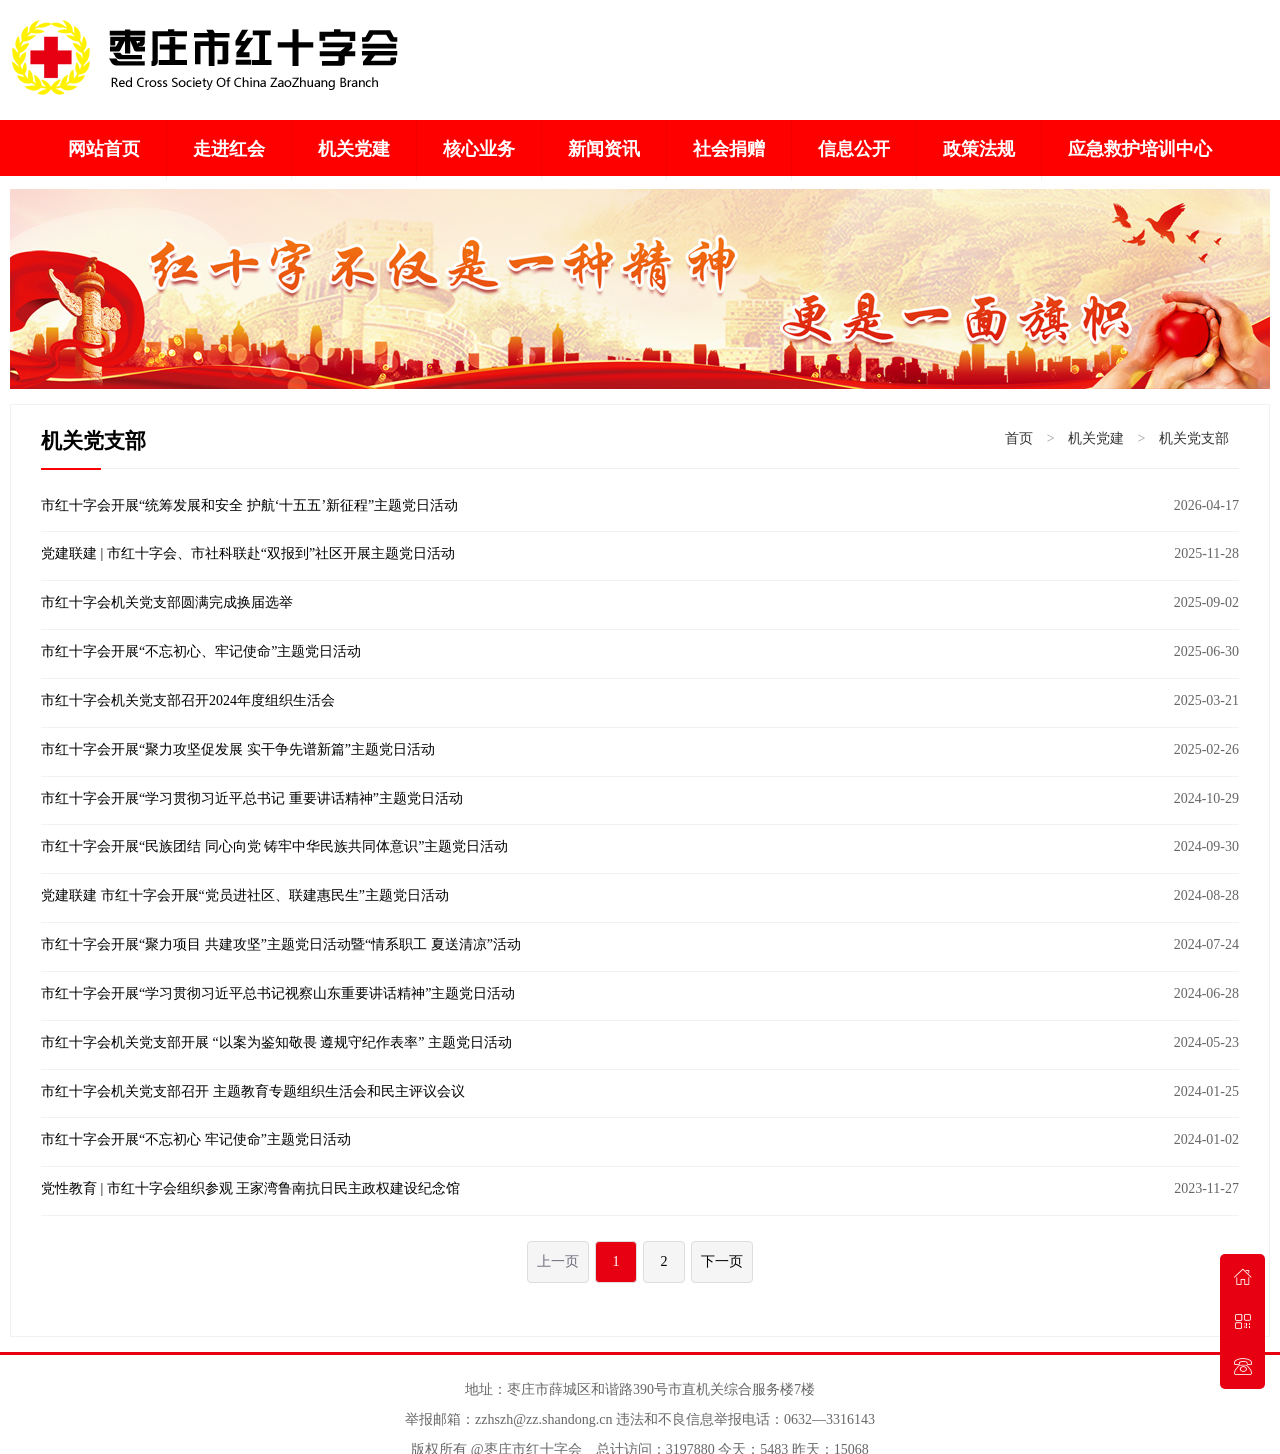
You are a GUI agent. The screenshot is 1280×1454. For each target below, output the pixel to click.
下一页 (722, 1230)
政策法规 (979, 148)
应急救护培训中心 (1140, 148)
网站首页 (104, 148)
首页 (1019, 436)
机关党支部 (1194, 436)
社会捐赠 (729, 148)
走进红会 (229, 148)
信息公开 (854, 148)
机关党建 (354, 148)
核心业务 (479, 148)
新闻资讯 (604, 148)
